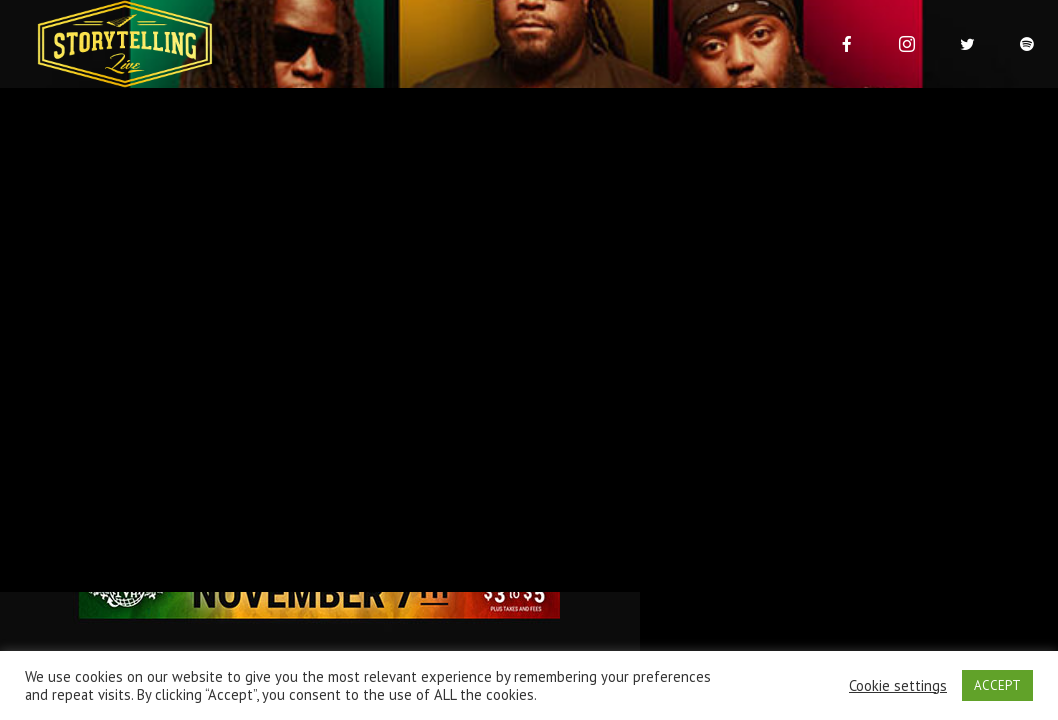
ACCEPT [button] (997, 685)
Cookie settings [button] (898, 686)
